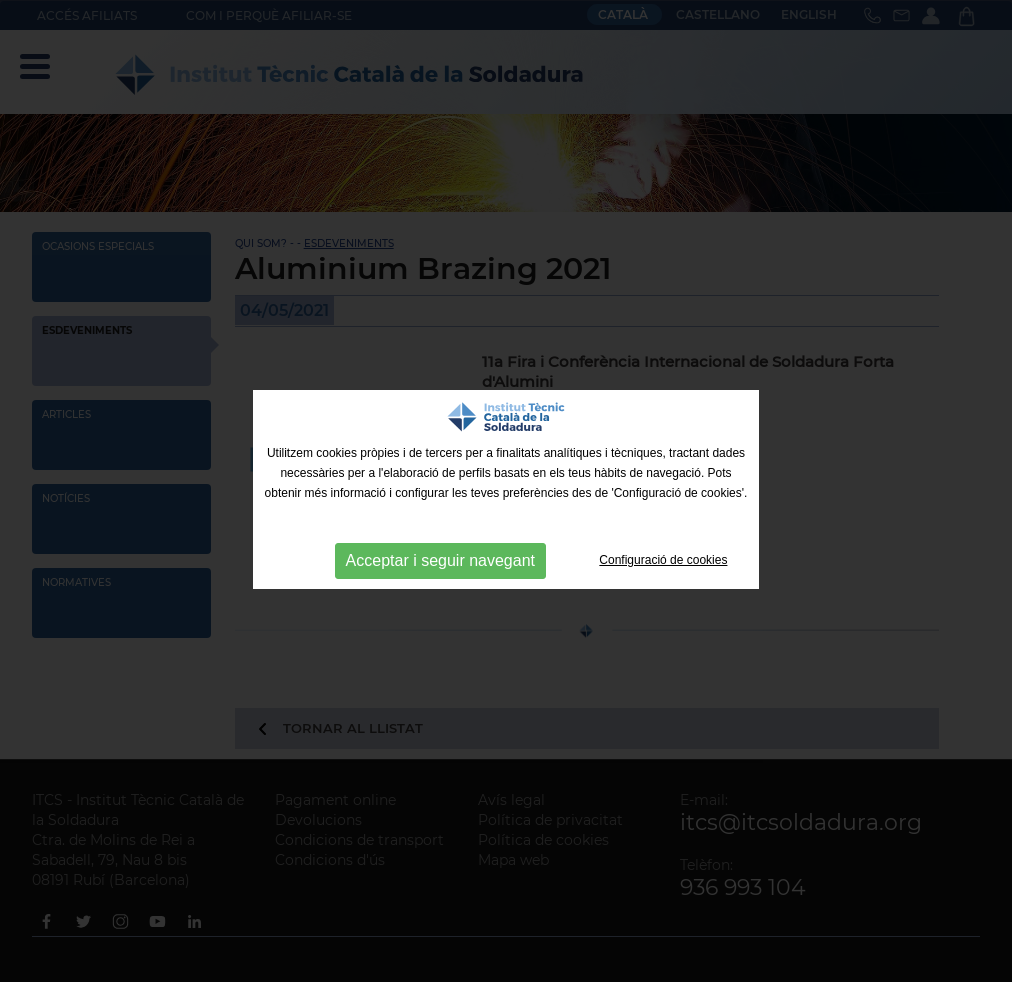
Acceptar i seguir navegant (440, 560)
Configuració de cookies (663, 560)
